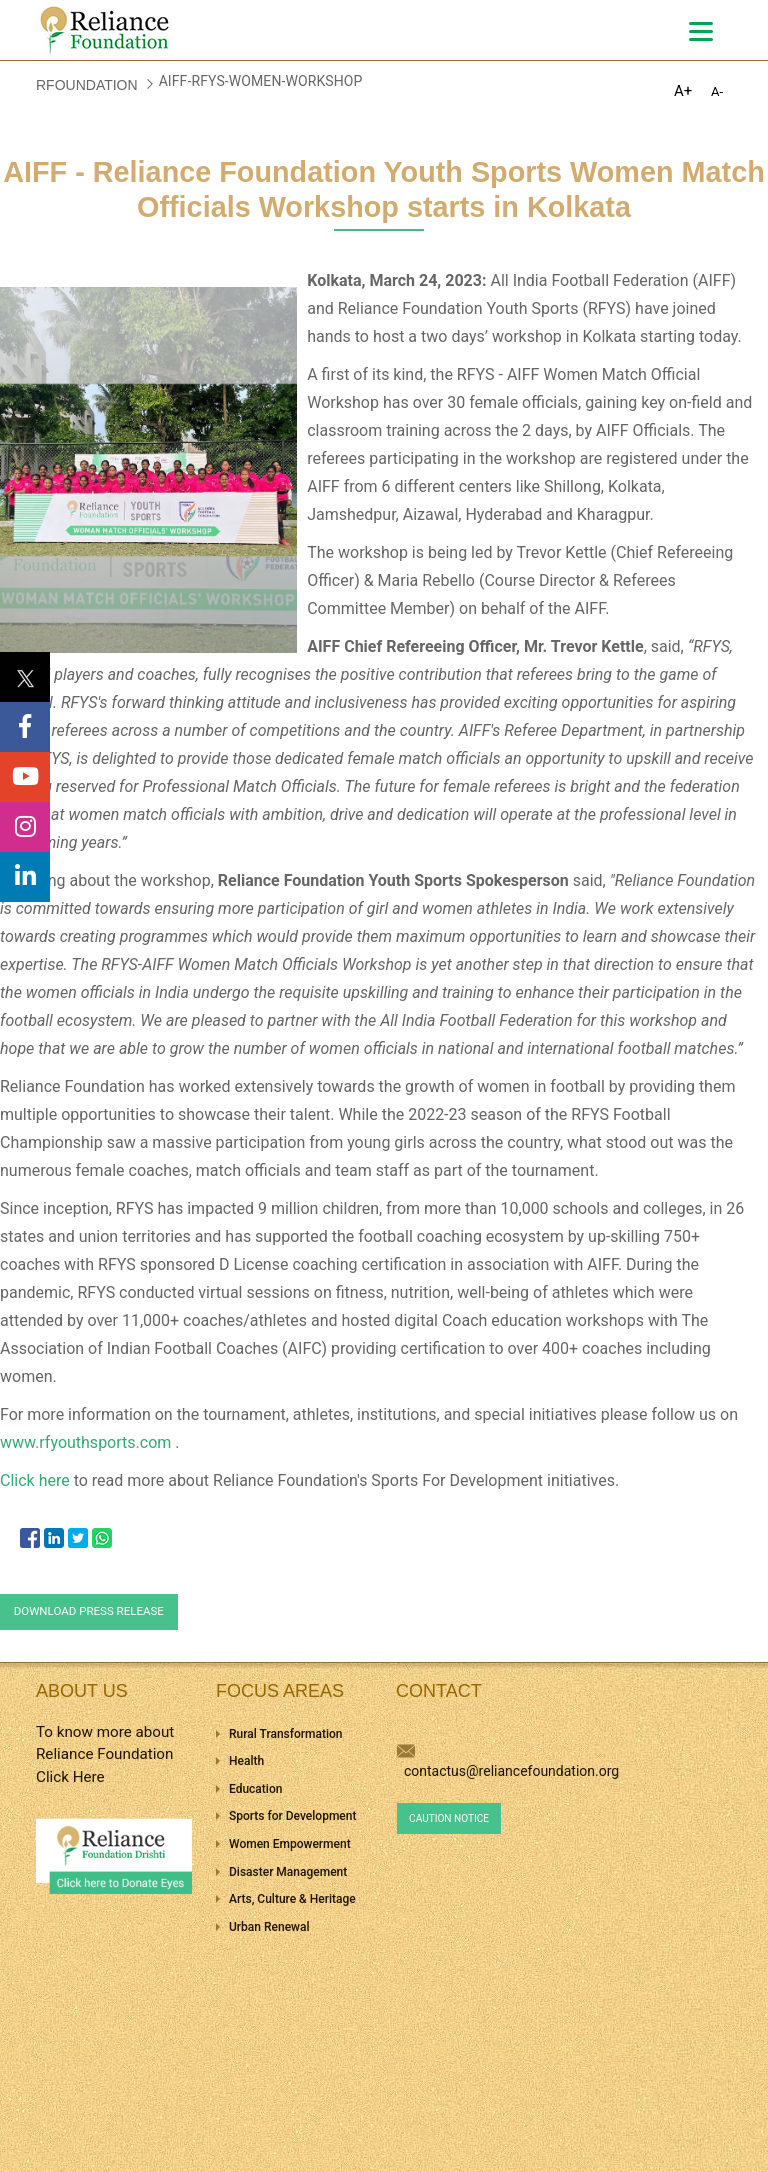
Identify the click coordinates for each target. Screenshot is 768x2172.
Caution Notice (449, 1818)
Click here (37, 1480)
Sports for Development (292, 1816)
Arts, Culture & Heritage (292, 1899)
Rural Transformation (286, 1734)
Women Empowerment (290, 1844)
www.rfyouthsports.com (87, 1442)
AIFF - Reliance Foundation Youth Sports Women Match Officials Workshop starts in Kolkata (384, 189)
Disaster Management (288, 1872)
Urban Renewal (269, 1927)
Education (255, 1789)
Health (246, 1761)
